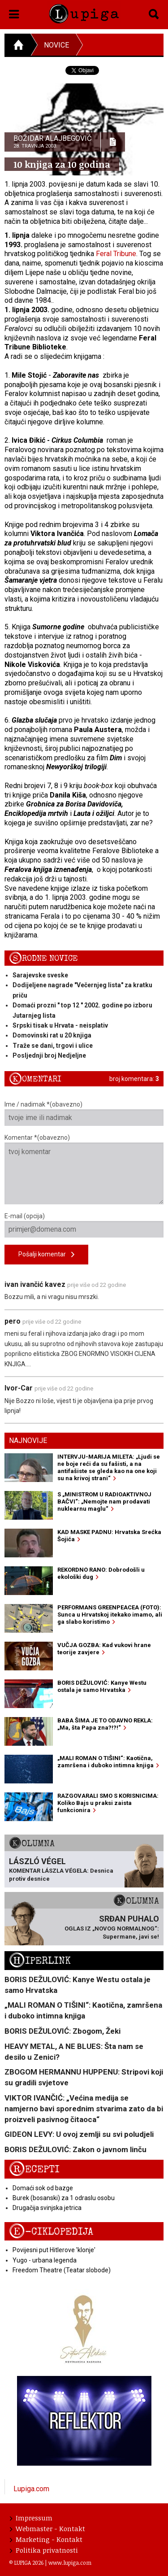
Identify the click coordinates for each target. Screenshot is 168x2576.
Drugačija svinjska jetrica (47, 2207)
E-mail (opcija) (84, 1225)
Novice (56, 45)
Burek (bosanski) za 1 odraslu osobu (64, 2197)
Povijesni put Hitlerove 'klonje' (54, 2249)
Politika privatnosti (44, 2549)
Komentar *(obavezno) (84, 1169)
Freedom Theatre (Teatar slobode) (62, 2270)
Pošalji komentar (46, 1255)
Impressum (31, 2517)
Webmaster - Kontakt (47, 2528)
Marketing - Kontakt (46, 2539)
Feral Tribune (116, 253)
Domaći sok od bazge (43, 2188)
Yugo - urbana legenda (45, 2260)
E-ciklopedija (51, 2231)
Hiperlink (40, 1961)
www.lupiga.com (69, 2562)
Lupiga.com (31, 2488)
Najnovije (28, 1440)
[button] (14, 12)
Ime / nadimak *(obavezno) (84, 1113)
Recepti (34, 2169)
